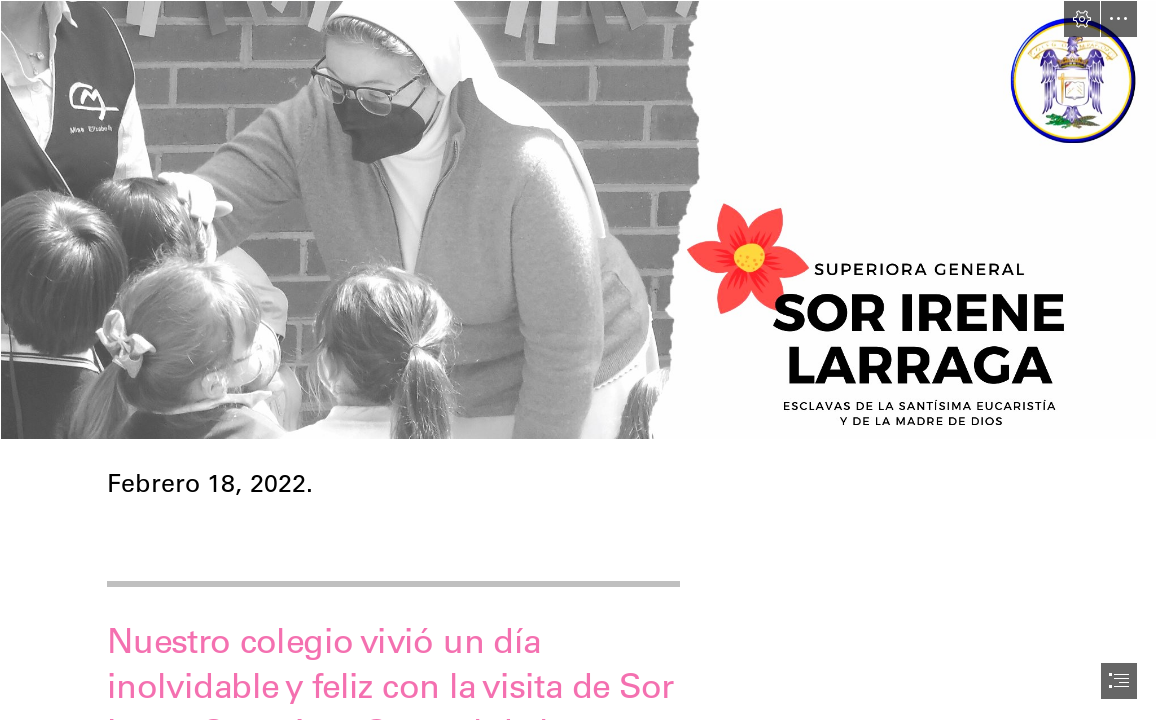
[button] (1082, 19)
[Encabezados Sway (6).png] (578, 220)
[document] (578, 360)
